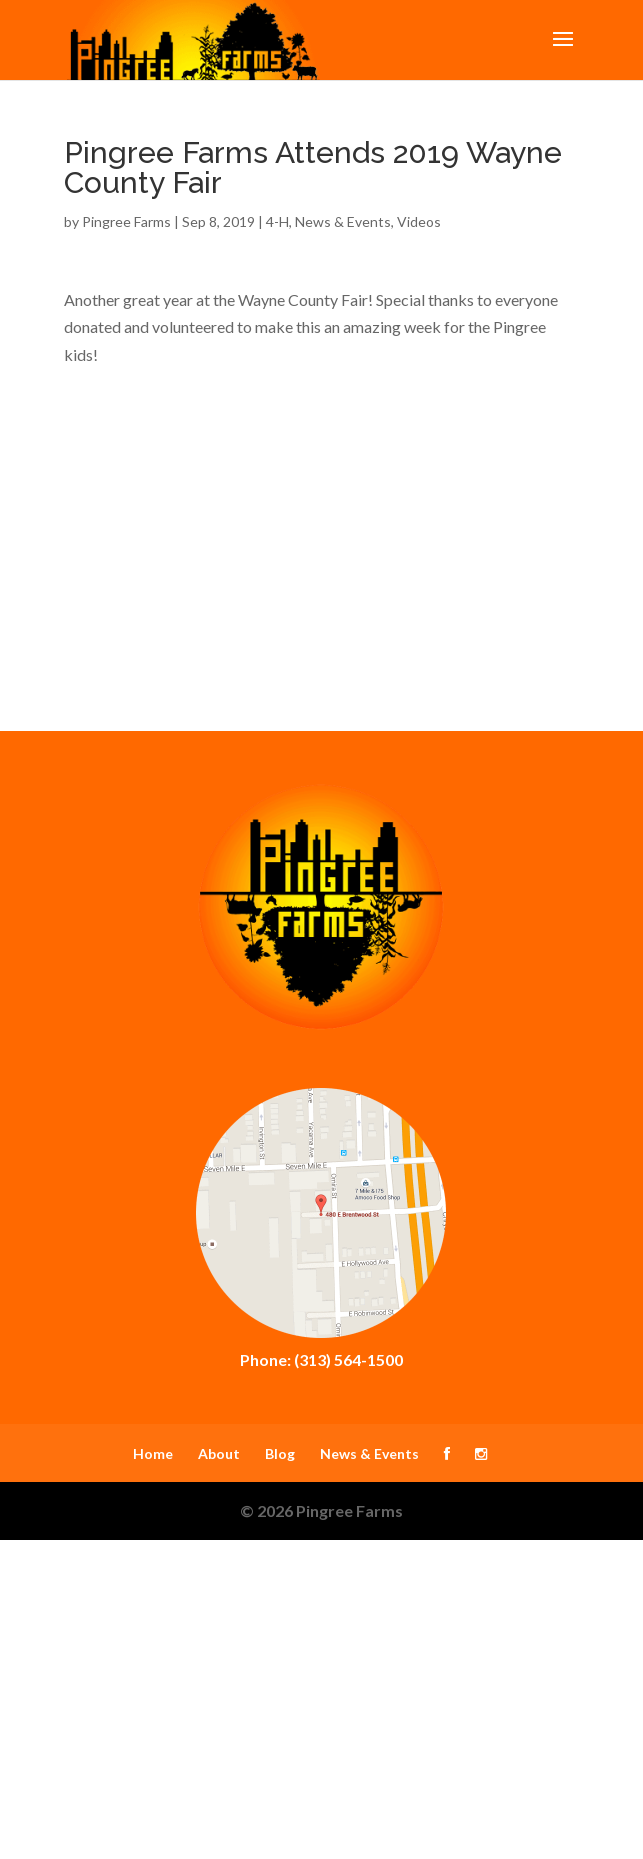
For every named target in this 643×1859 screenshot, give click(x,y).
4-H (277, 221)
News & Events (343, 221)
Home (153, 1453)
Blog (280, 1453)
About (219, 1453)
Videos (419, 221)
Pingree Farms (126, 221)
